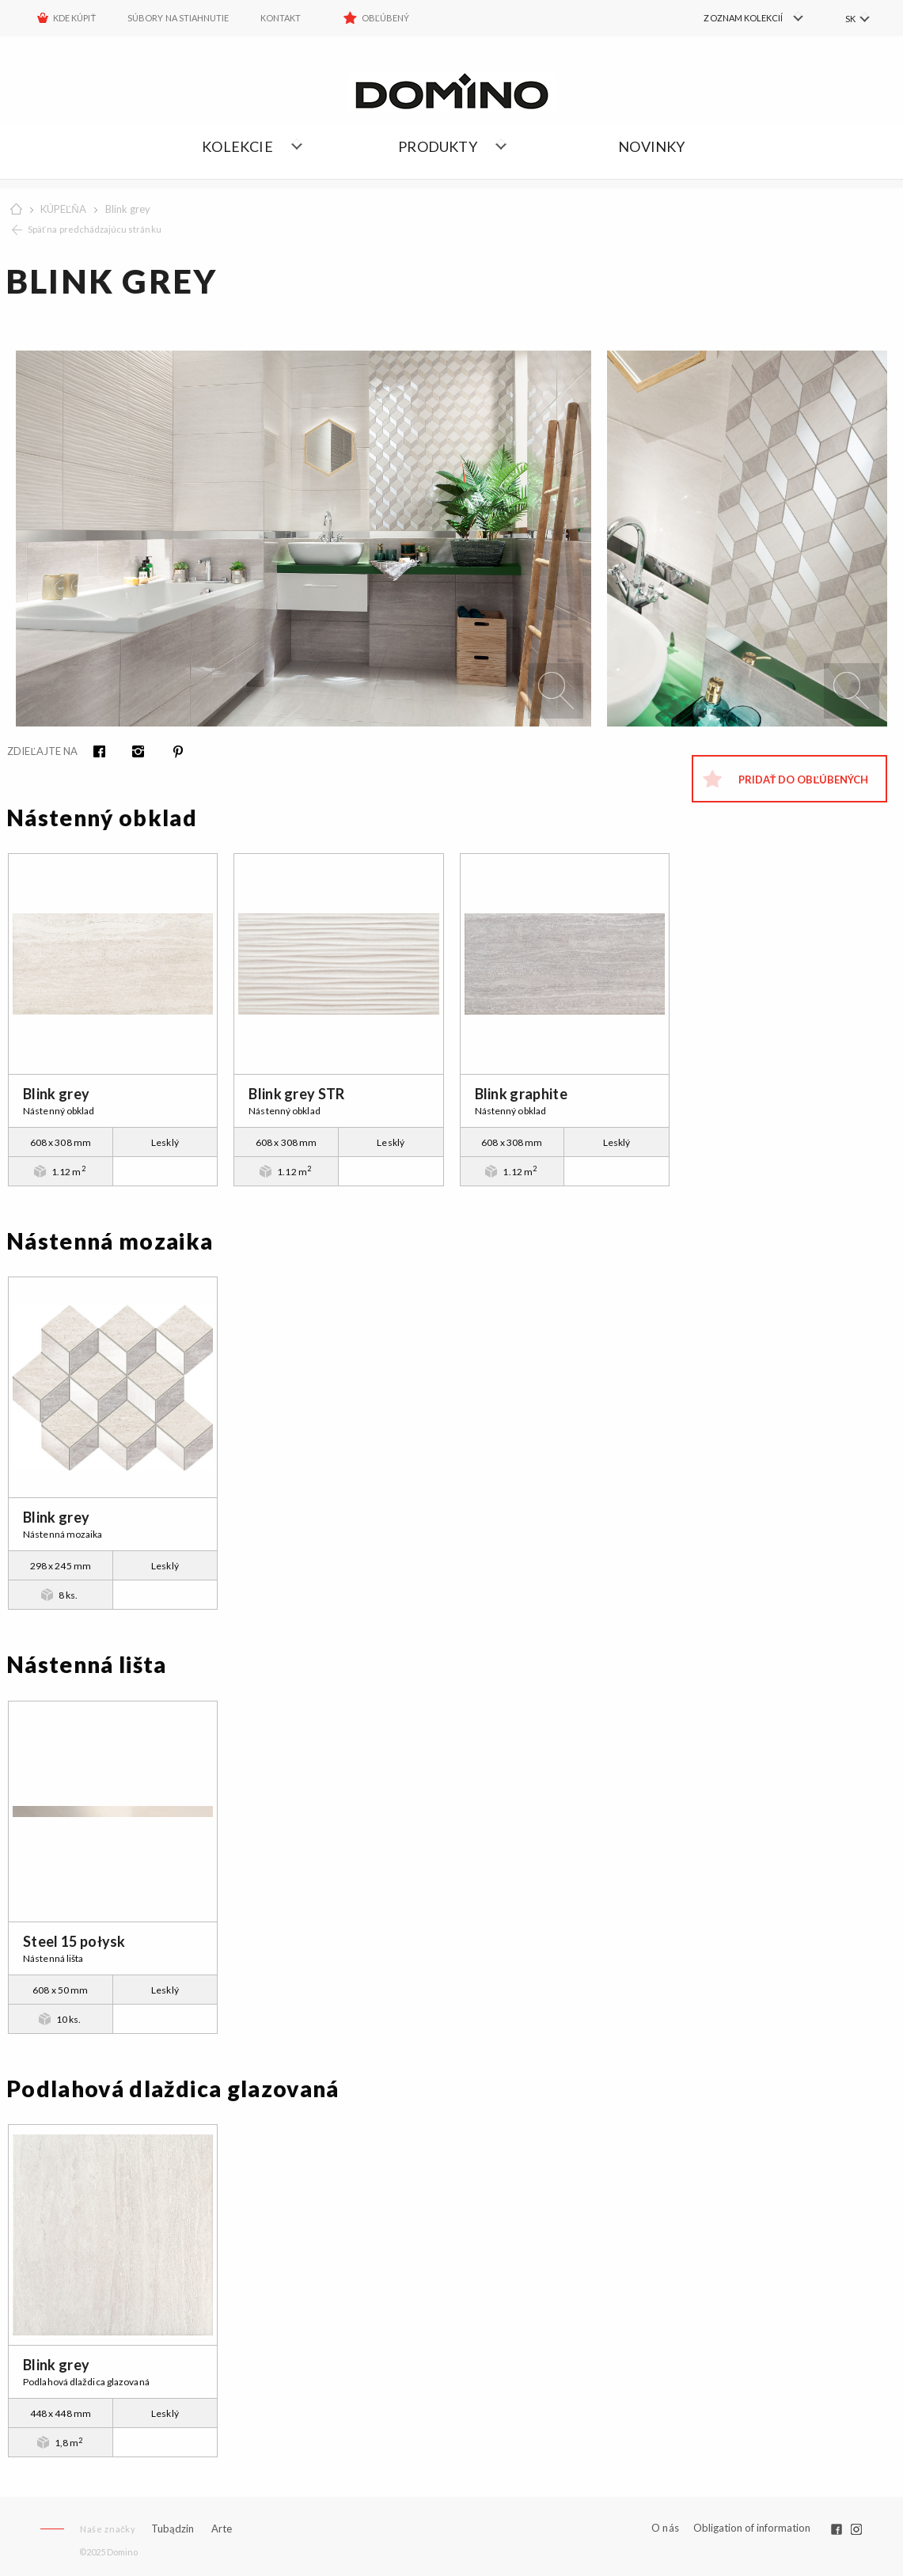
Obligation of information (751, 2527)
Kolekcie (237, 146)
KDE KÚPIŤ (74, 18)
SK (849, 18)
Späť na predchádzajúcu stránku (94, 229)
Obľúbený (386, 18)
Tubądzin (172, 2528)
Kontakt (280, 18)
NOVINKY (651, 146)
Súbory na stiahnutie (178, 18)
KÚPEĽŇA (63, 209)
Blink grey (127, 209)
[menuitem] (737, 18)
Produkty (437, 146)
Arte (221, 2529)
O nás (665, 2528)
